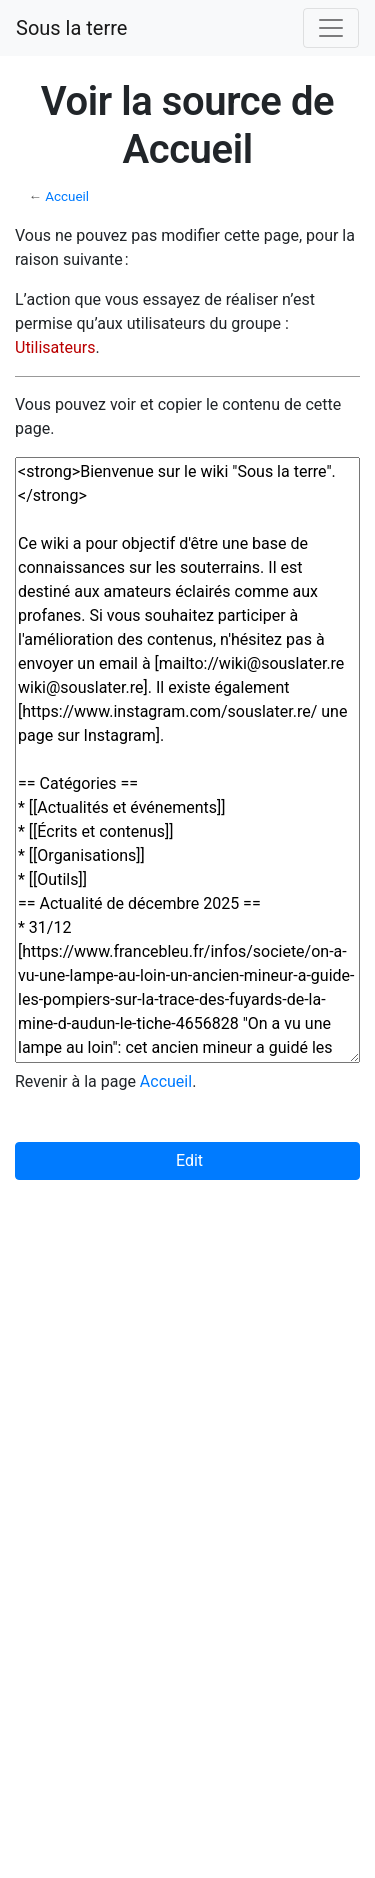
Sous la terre (71, 28)
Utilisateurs (55, 347)
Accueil (67, 196)
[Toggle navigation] (331, 28)
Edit (187, 1160)
